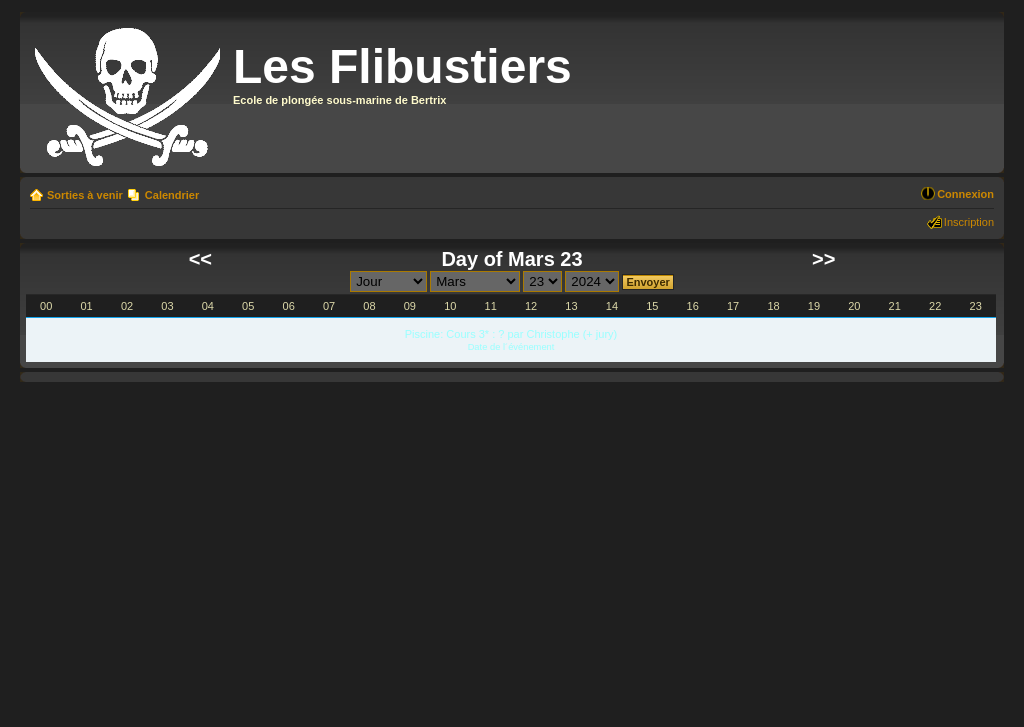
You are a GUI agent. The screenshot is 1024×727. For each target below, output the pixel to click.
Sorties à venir (85, 195)
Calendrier (172, 195)
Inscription (969, 222)
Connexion (965, 194)
